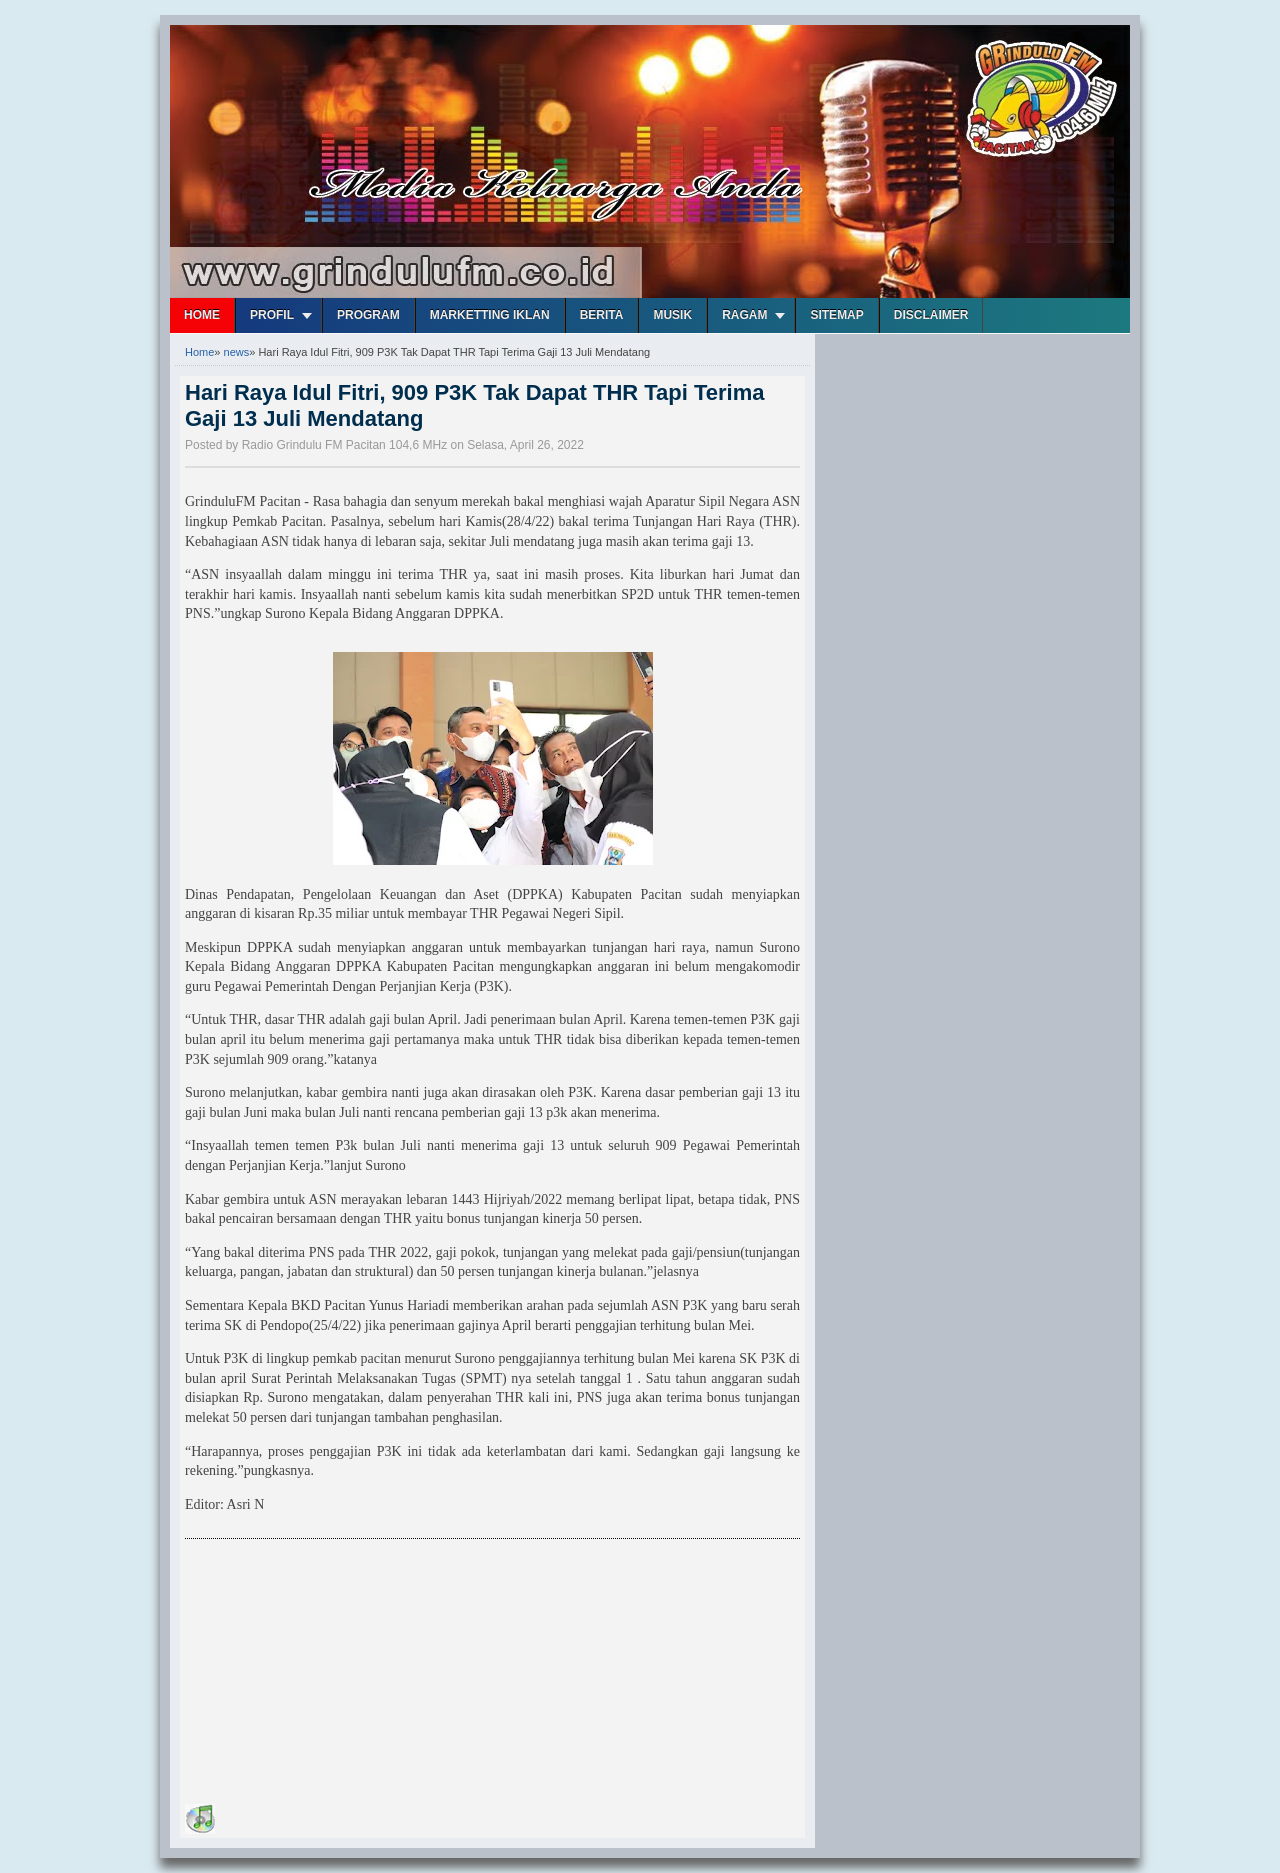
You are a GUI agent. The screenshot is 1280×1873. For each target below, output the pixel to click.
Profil (272, 315)
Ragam (744, 315)
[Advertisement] (335, 1675)
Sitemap (836, 315)
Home (202, 315)
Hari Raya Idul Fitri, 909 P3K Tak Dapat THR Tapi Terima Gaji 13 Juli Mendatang (475, 405)
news (237, 352)
